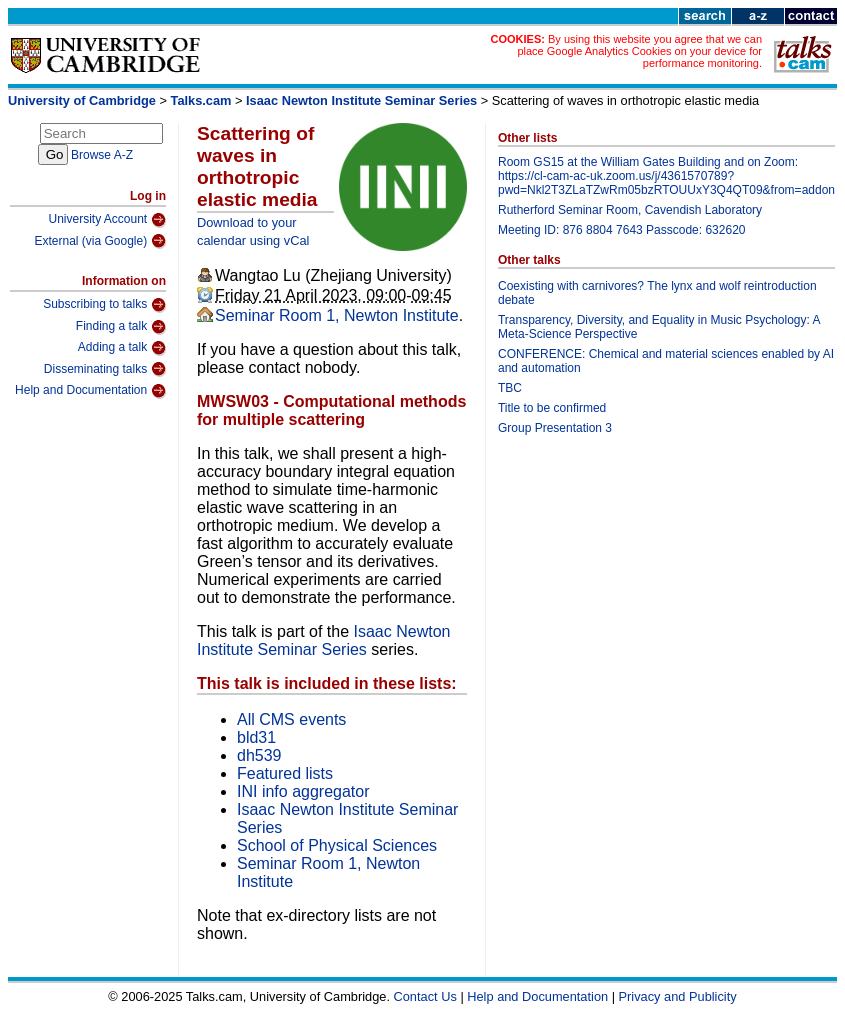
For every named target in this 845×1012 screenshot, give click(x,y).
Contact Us (425, 996)
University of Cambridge (82, 100)
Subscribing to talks (104, 305)
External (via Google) (100, 241)
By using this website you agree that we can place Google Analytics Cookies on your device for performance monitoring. (639, 51)
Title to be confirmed (552, 408)
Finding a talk (121, 327)
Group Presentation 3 (555, 428)
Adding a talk (122, 348)
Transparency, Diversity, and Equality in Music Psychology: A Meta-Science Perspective (659, 327)
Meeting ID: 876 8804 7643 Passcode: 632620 (622, 230)
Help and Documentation (90, 391)
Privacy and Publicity (678, 996)
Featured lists (285, 773)
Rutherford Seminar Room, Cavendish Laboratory (630, 210)
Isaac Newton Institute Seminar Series (361, 100)
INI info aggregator (303, 791)
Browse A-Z (102, 155)
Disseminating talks (105, 369)
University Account (107, 220)
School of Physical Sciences (337, 845)
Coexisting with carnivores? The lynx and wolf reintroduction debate (657, 293)
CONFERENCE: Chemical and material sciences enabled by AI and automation (666, 361)
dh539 (259, 755)
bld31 (256, 737)
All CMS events (291, 719)
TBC (510, 388)
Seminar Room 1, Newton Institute (337, 315)
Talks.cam (201, 100)
